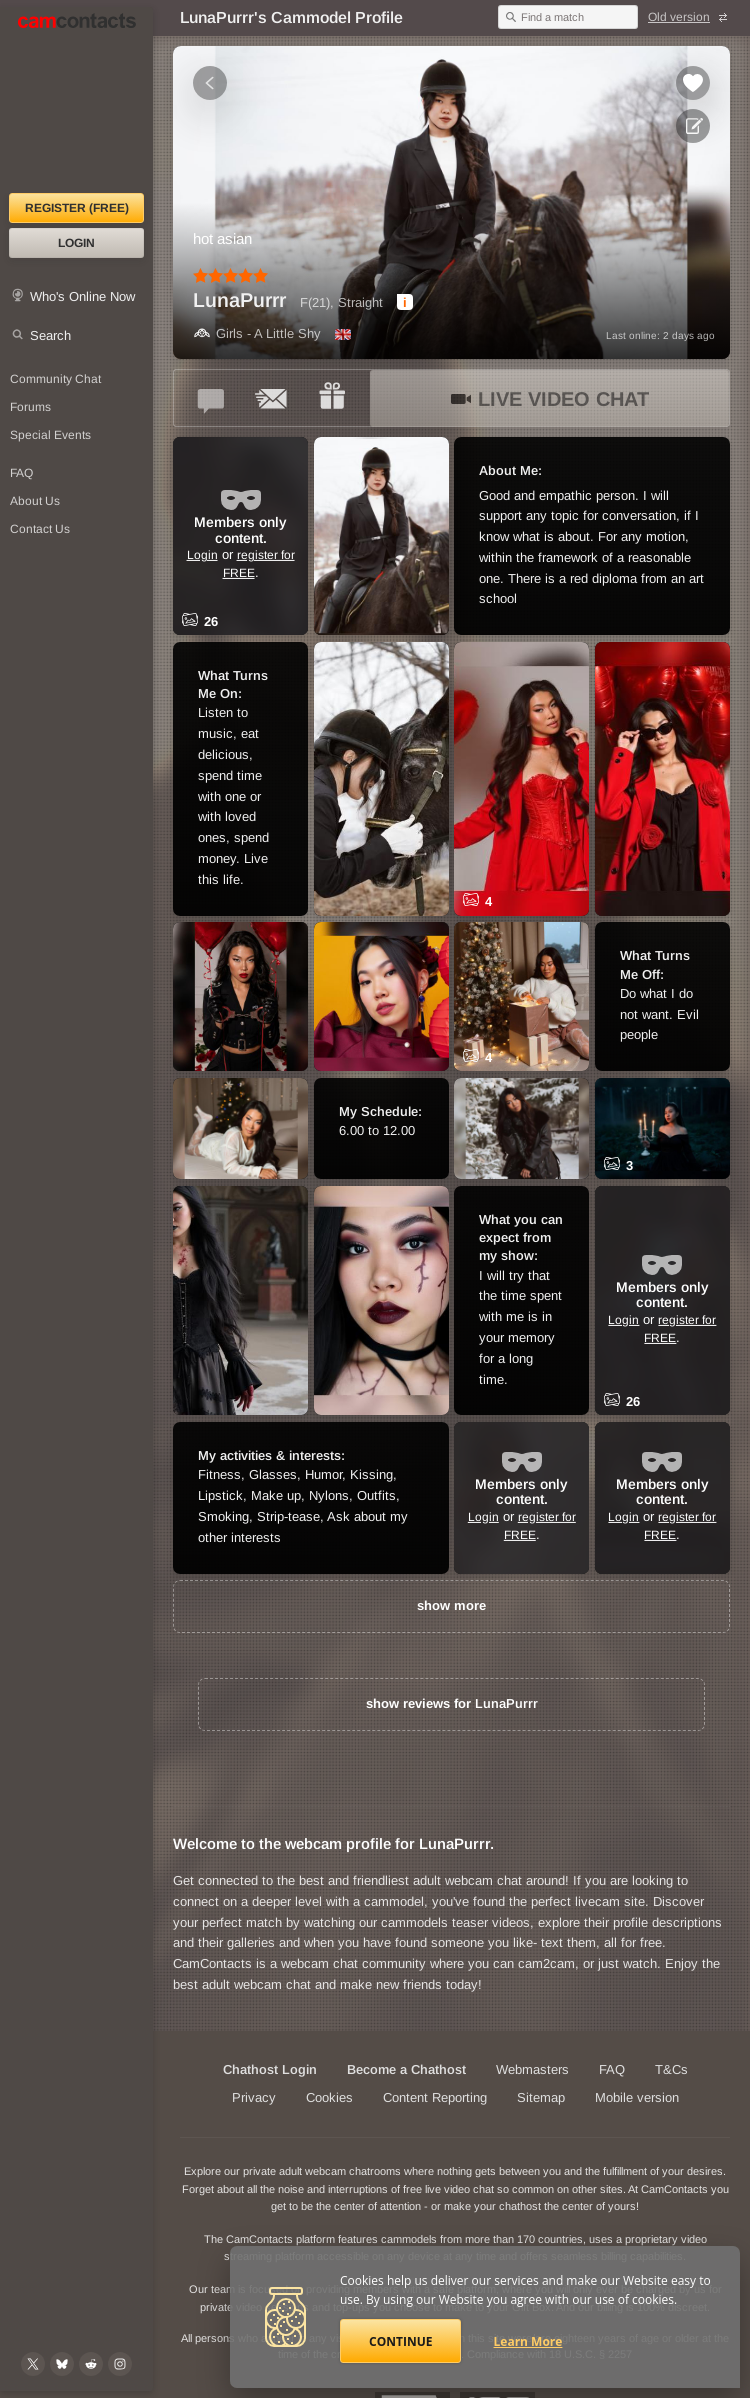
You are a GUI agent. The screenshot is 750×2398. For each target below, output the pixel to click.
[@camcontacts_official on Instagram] (120, 2364)
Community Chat (55, 379)
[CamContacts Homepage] (76, 100)
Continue (400, 2341)
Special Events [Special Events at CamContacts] (50, 435)
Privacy (254, 2097)
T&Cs (671, 2069)
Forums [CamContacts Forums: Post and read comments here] (30, 407)
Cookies (329, 2097)
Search (50, 335)
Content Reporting (435, 2097)
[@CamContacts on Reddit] (91, 2364)
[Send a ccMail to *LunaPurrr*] (272, 398)
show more (451, 1605)
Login (76, 243)
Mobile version (637, 2097)
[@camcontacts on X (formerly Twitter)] (33, 2364)
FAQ (612, 2069)
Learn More (528, 2341)
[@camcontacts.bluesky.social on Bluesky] (62, 2364)
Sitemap (541, 2097)
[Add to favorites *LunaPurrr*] (693, 83)
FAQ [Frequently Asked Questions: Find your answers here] (21, 473)
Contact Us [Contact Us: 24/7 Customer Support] (40, 529)
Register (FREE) (77, 208)
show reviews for (452, 1703)
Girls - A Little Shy (257, 333)
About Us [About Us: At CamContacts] (35, 501)
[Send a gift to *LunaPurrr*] (332, 398)
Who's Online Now (82, 296)
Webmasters (532, 2069)
